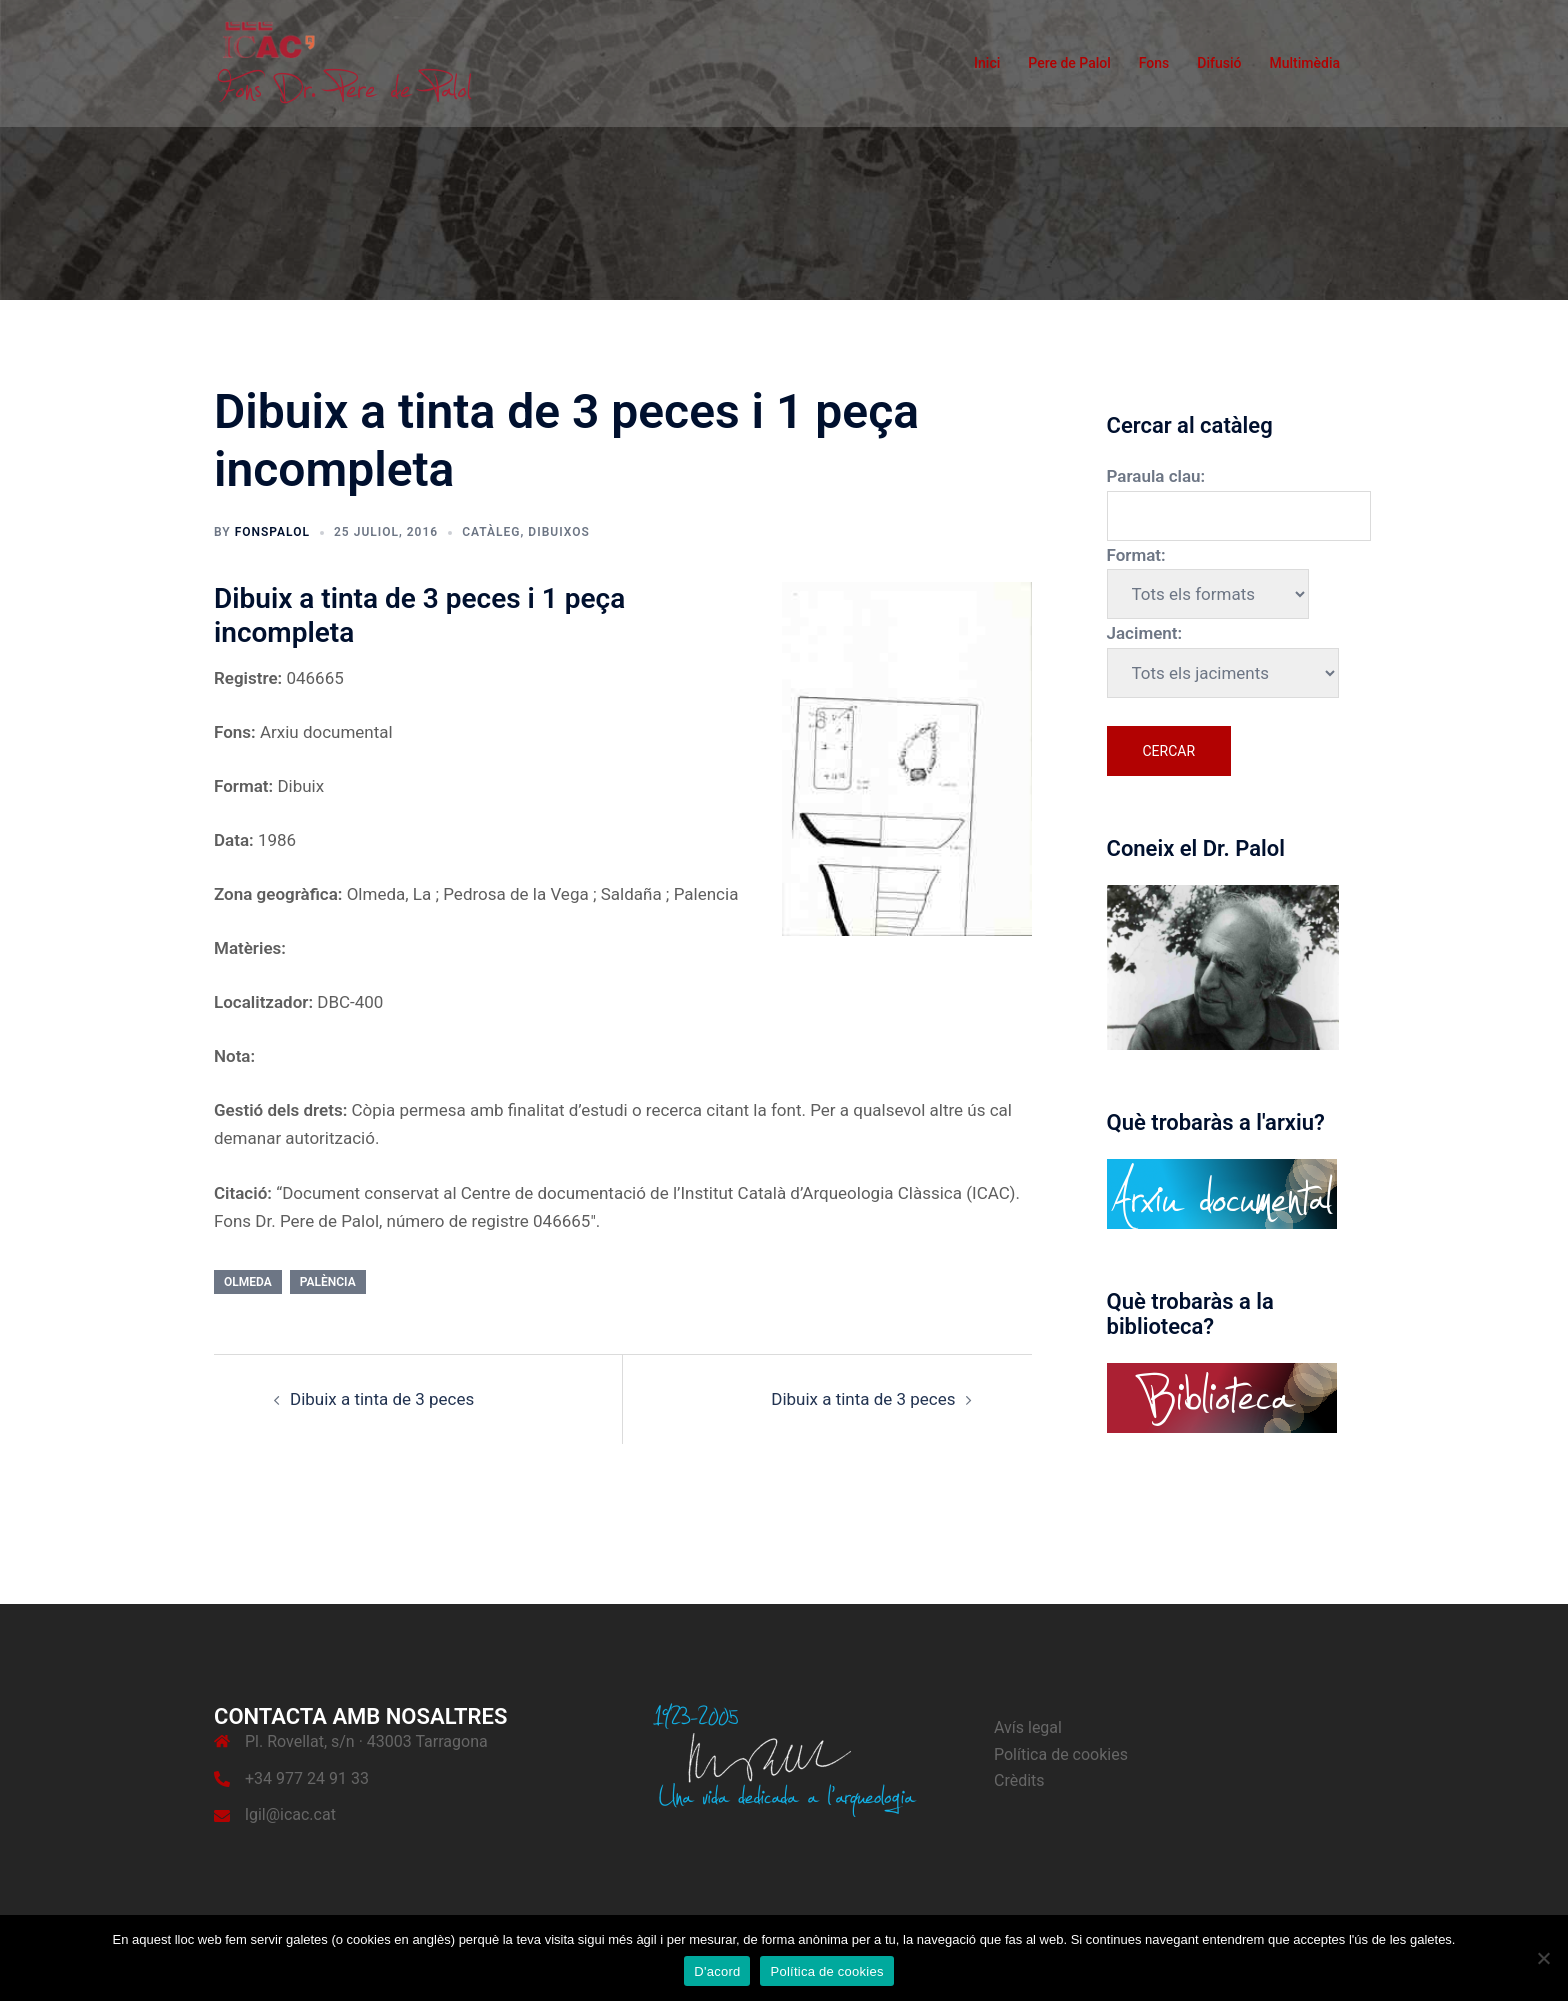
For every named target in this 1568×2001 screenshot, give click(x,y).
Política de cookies (1061, 1754)
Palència (328, 1282)
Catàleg (491, 532)
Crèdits (1019, 1780)
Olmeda (248, 1282)
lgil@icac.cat (290, 1814)
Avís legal (1028, 1727)
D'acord (717, 1971)
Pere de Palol (1069, 63)
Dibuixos (558, 532)
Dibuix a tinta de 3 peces (382, 1399)
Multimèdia (1304, 63)
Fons (1154, 63)
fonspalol (272, 532)
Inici (987, 63)
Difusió (1219, 63)
